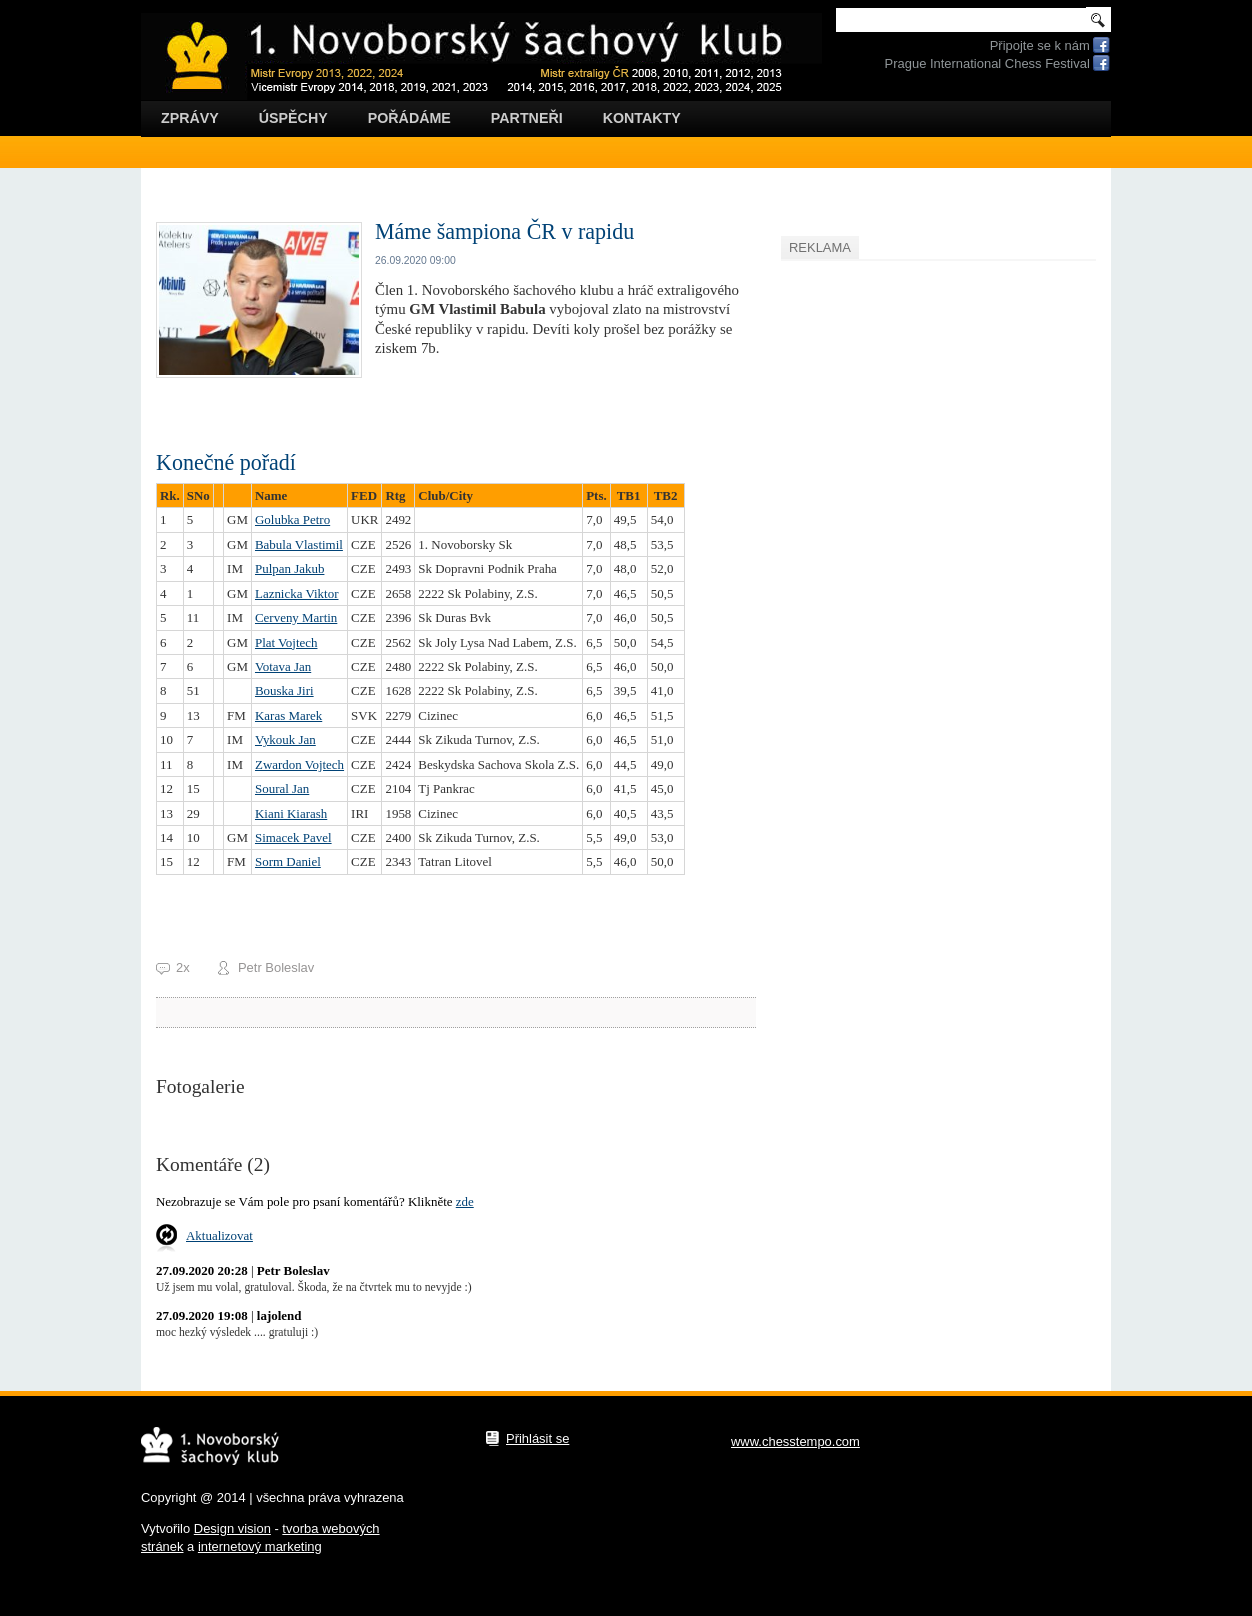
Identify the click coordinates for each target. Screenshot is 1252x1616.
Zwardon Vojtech (299, 764)
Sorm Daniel (288, 861)
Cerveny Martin (296, 617)
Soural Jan (282, 788)
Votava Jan (283, 666)
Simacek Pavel (293, 837)
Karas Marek (288, 715)
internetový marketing (260, 1546)
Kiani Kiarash (291, 813)
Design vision (232, 1528)
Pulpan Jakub (289, 568)
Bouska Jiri (284, 690)
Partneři (527, 118)
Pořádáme (409, 118)
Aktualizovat (219, 1235)
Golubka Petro (292, 519)
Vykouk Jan (285, 739)
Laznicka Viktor (297, 593)
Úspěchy (293, 118)
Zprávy (190, 118)
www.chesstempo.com (795, 1441)
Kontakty (642, 118)
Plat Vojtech (286, 642)
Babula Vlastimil (299, 544)
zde (465, 1201)
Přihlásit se (537, 1438)
